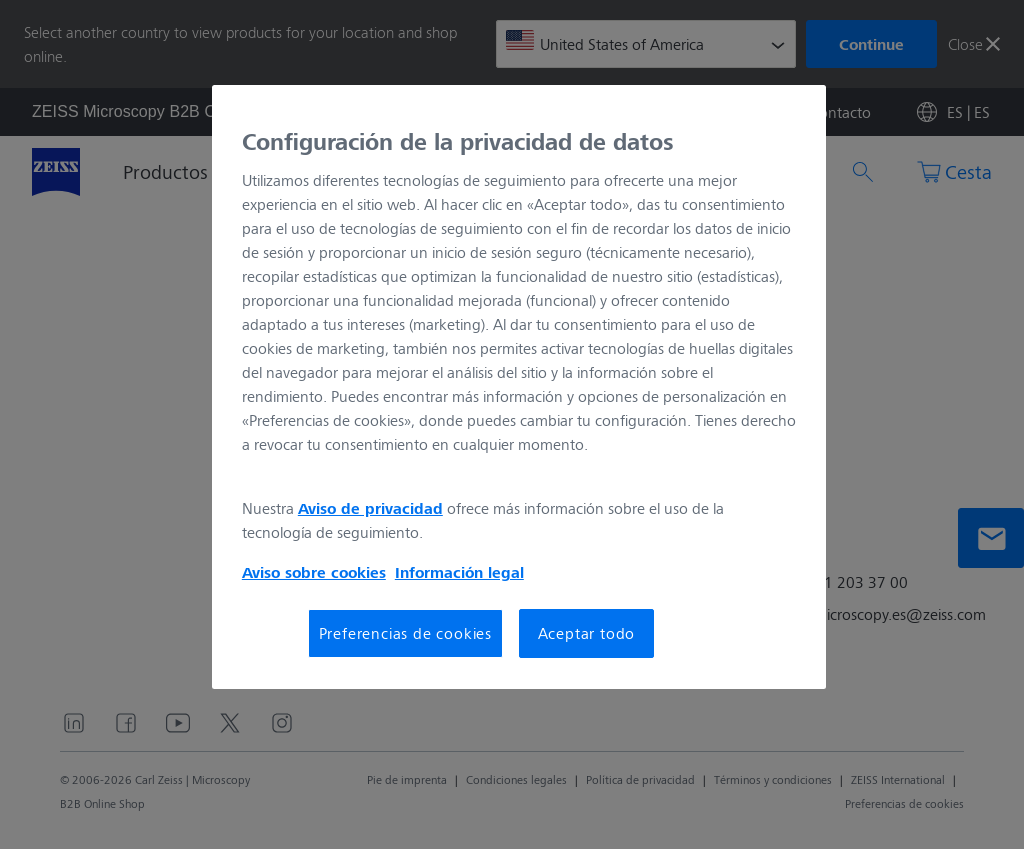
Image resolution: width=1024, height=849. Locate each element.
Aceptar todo (587, 632)
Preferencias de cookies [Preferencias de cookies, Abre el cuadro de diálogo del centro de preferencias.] (405, 632)
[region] (519, 387)
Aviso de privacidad (370, 508)
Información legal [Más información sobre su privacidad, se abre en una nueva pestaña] (459, 572)
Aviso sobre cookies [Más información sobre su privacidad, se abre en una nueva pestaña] (314, 572)
